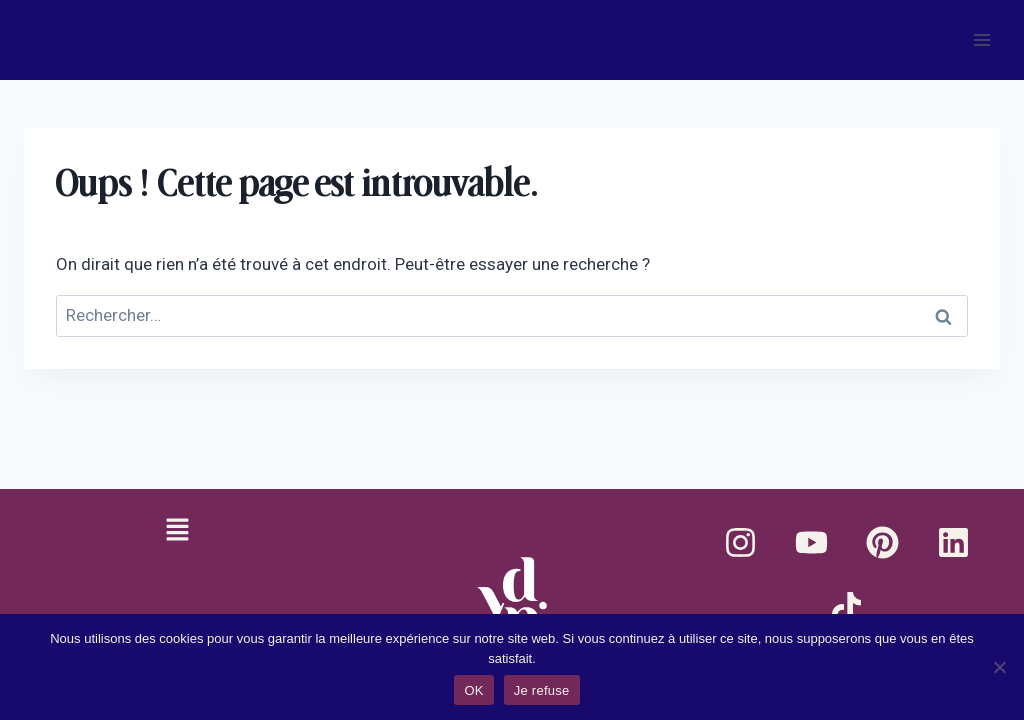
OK (473, 690)
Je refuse (542, 690)
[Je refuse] (999, 667)
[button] (177, 531)
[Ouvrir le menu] (981, 39)
